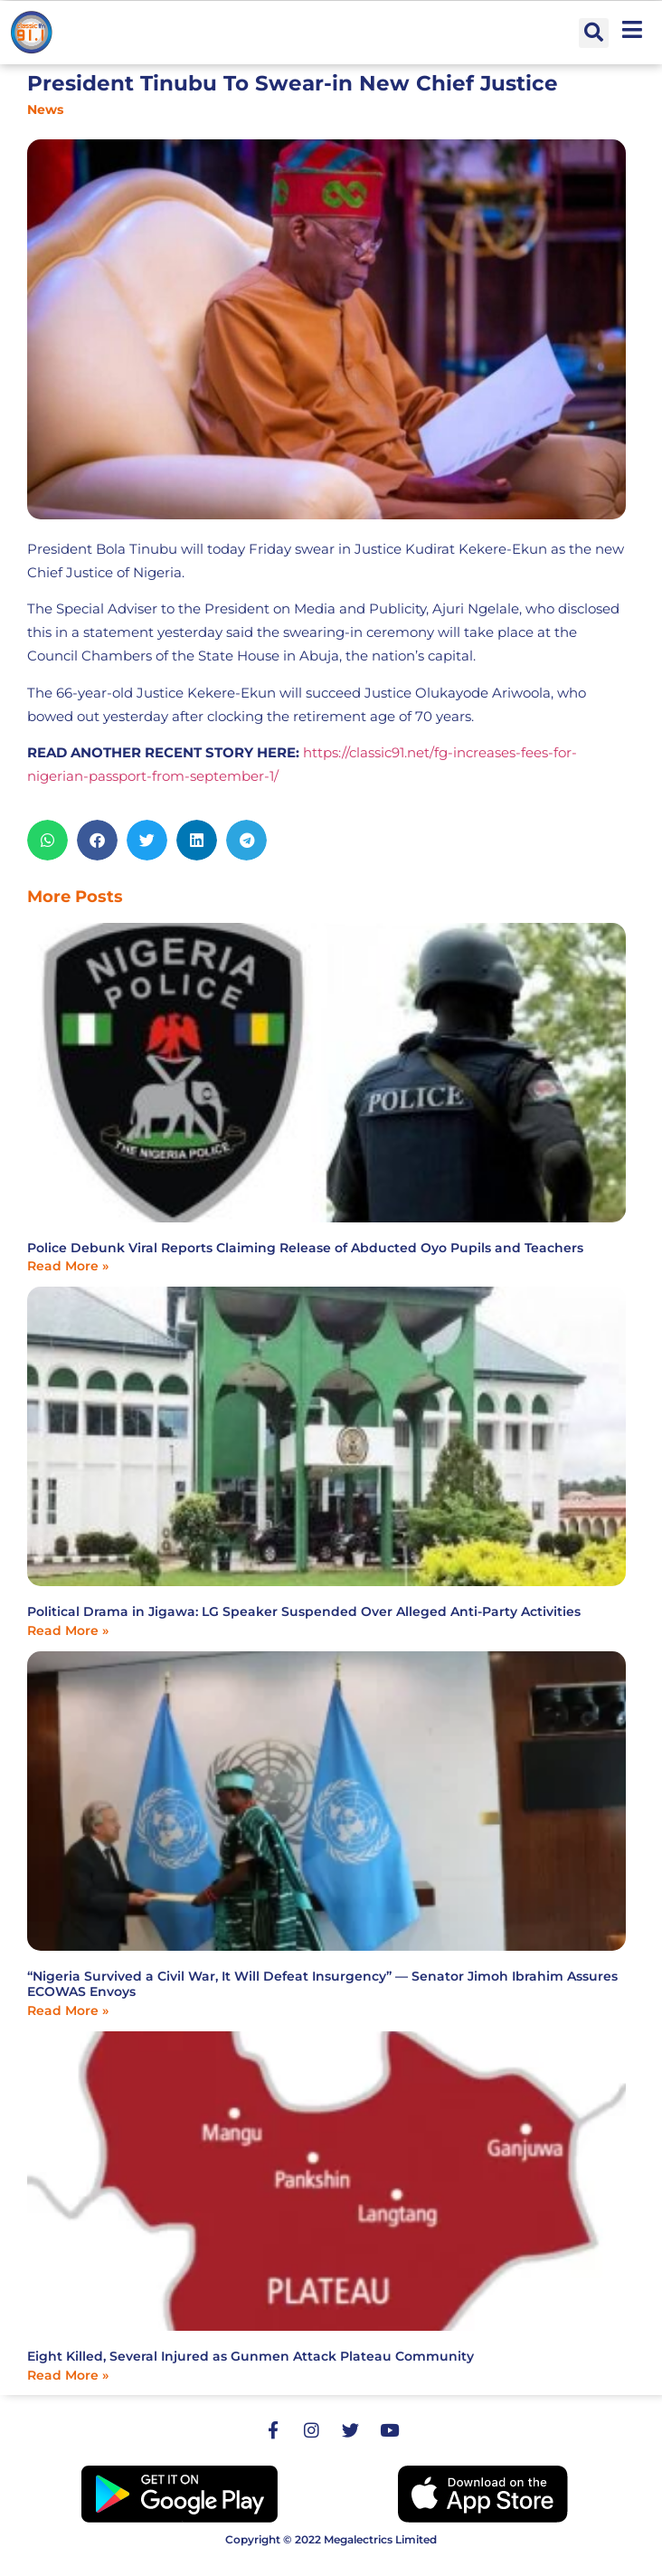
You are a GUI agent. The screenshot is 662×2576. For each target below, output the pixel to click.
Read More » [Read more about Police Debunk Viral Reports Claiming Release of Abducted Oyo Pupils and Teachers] (68, 1266)
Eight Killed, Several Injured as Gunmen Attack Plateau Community (250, 2356)
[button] (594, 33)
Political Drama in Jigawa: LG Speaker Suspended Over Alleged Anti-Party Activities (304, 1611)
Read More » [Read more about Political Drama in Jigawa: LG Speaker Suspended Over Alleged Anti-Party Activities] (68, 1630)
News (45, 109)
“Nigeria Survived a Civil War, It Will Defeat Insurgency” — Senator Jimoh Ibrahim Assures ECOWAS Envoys (322, 1984)
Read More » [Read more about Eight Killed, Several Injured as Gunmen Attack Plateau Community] (68, 2375)
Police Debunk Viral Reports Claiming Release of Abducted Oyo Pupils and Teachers (305, 1248)
